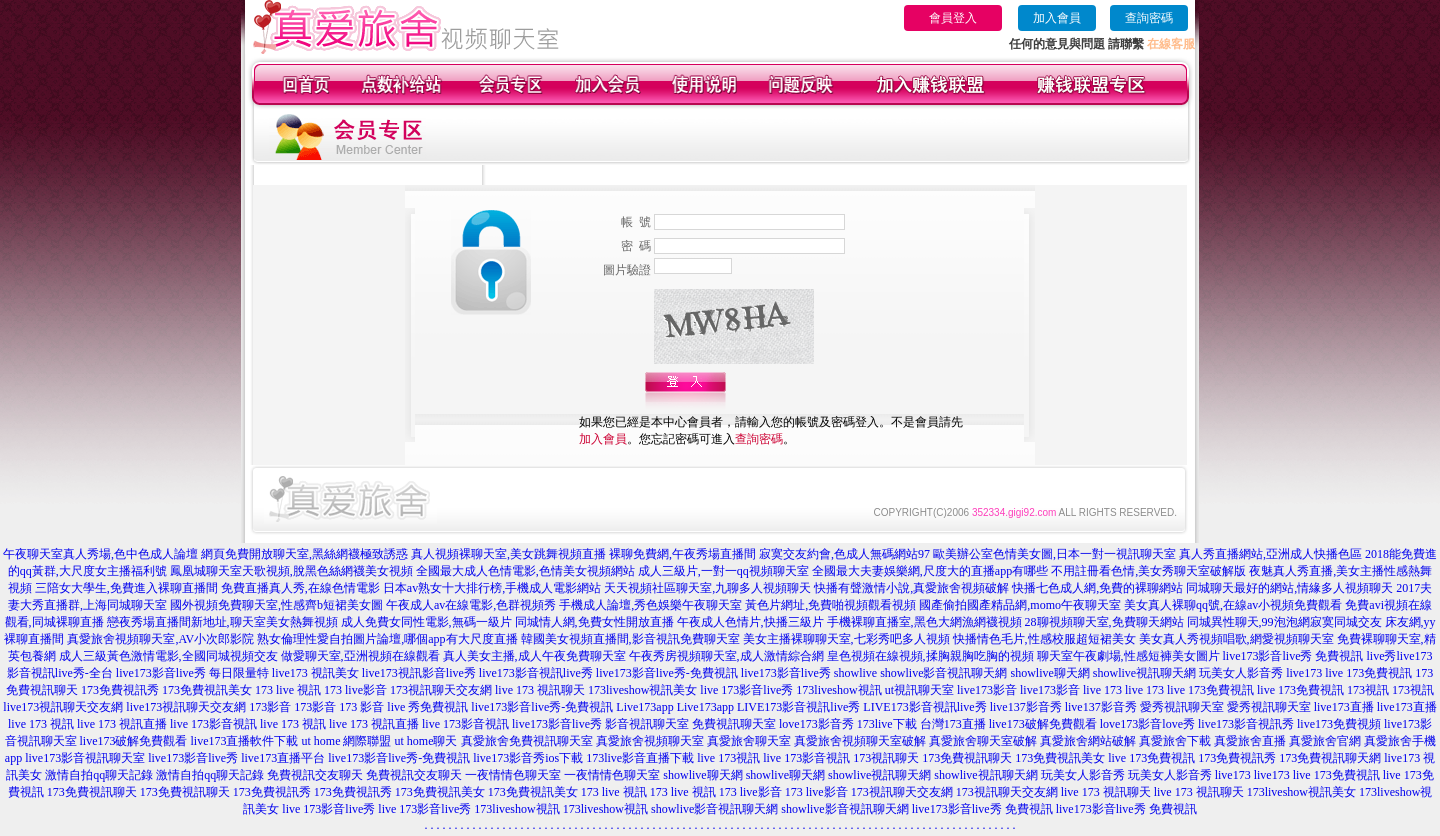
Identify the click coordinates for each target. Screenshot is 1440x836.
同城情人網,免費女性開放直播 (594, 622)
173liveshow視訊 (838, 690)
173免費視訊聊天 (967, 758)
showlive (855, 673)
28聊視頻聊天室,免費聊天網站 (1104, 622)
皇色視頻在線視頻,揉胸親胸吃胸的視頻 (930, 656)
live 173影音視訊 (213, 724)
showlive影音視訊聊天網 (943, 673)
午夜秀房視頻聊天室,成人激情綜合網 (726, 656)
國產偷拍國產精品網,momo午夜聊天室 (1020, 605)
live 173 (1102, 690)
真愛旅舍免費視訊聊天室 (527, 741)
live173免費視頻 (1339, 724)
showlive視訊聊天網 (1144, 673)
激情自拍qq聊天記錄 (99, 775)
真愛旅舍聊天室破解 (983, 741)
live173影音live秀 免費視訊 (1293, 656)
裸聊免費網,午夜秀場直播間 (682, 554)
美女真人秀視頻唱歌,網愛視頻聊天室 (1236, 639)
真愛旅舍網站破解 (1088, 741)
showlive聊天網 (1049, 673)
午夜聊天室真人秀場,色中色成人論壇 (100, 554)
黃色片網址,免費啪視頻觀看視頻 (830, 605)
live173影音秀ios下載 (528, 758)
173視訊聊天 (886, 758)
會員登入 (953, 18)
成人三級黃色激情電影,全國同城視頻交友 (168, 656)
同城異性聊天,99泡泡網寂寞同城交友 (1284, 622)
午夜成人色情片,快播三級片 (750, 622)
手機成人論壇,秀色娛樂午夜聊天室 (650, 605)
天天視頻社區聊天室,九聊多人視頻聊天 (707, 588)
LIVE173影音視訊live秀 (798, 707)
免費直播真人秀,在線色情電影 (300, 588)
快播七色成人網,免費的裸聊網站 (1097, 588)
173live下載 (887, 724)
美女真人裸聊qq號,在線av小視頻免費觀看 (1233, 605)
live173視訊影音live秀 (419, 673)
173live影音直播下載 (640, 758)
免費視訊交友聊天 (315, 775)
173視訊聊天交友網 (441, 690)
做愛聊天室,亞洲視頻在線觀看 (360, 656)
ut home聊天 (426, 741)
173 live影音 (355, 690)
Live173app (644, 707)
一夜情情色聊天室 (513, 775)
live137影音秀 (1026, 707)
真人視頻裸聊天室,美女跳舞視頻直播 (508, 554)
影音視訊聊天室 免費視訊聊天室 (690, 724)
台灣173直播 (953, 724)
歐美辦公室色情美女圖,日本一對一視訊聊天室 (1054, 554)
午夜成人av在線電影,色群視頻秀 (471, 605)
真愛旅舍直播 (1250, 741)
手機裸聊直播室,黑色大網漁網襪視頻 (924, 622)
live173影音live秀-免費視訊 (667, 673)
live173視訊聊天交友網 (63, 707)
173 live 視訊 (288, 690)
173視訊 (1368, 690)
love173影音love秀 (1147, 724)
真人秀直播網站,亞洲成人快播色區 (1270, 554)
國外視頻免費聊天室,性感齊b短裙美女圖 (276, 605)
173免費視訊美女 (207, 690)
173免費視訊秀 (120, 690)
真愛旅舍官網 (1325, 741)
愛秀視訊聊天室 (1182, 707)
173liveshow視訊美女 (642, 690)
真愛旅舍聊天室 (749, 741)
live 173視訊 (728, 758)
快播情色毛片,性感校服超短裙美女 (1044, 639)
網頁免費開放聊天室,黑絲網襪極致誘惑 (304, 554)
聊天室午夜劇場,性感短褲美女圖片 (1128, 656)
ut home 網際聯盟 (347, 741)
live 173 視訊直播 (122, 724)
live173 (1304, 673)
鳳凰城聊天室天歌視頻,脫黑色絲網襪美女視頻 (291, 571)
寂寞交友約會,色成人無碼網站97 (844, 554)
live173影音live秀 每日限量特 (192, 673)
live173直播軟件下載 (245, 741)
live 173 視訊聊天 (540, 690)
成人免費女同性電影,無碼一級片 (426, 622)
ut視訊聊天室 (919, 690)
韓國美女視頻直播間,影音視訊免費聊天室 (630, 639)
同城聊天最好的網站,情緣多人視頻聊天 (1289, 588)
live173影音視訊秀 (1246, 724)
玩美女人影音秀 (1241, 673)
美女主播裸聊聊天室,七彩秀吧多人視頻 (846, 639)
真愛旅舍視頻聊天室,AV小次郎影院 (160, 639)
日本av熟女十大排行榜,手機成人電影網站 (492, 588)
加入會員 (1057, 18)
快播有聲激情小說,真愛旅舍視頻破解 (911, 588)
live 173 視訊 (41, 724)
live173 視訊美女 (315, 673)
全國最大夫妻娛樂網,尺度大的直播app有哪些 (930, 571)
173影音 (270, 707)
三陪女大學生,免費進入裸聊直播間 (126, 588)
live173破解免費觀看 (1043, 724)
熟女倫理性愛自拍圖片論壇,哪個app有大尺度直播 (387, 639)
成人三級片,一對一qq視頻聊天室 (723, 571)
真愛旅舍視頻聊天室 (650, 741)
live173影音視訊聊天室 (85, 758)
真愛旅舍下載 (1175, 741)
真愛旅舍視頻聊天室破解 (860, 741)
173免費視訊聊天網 (1330, 758)
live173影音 (987, 690)
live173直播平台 (283, 758)
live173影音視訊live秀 (536, 673)
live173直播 (1344, 707)
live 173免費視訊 (1368, 673)
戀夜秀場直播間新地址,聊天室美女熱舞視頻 (222, 622)
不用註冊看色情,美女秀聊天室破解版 (1148, 571)
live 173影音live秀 (746, 690)
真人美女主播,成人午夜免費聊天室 (534, 656)
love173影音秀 (816, 724)
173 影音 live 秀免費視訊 (403, 707)
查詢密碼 (1149, 18)
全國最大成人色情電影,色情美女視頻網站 (525, 571)
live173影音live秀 (786, 673)
